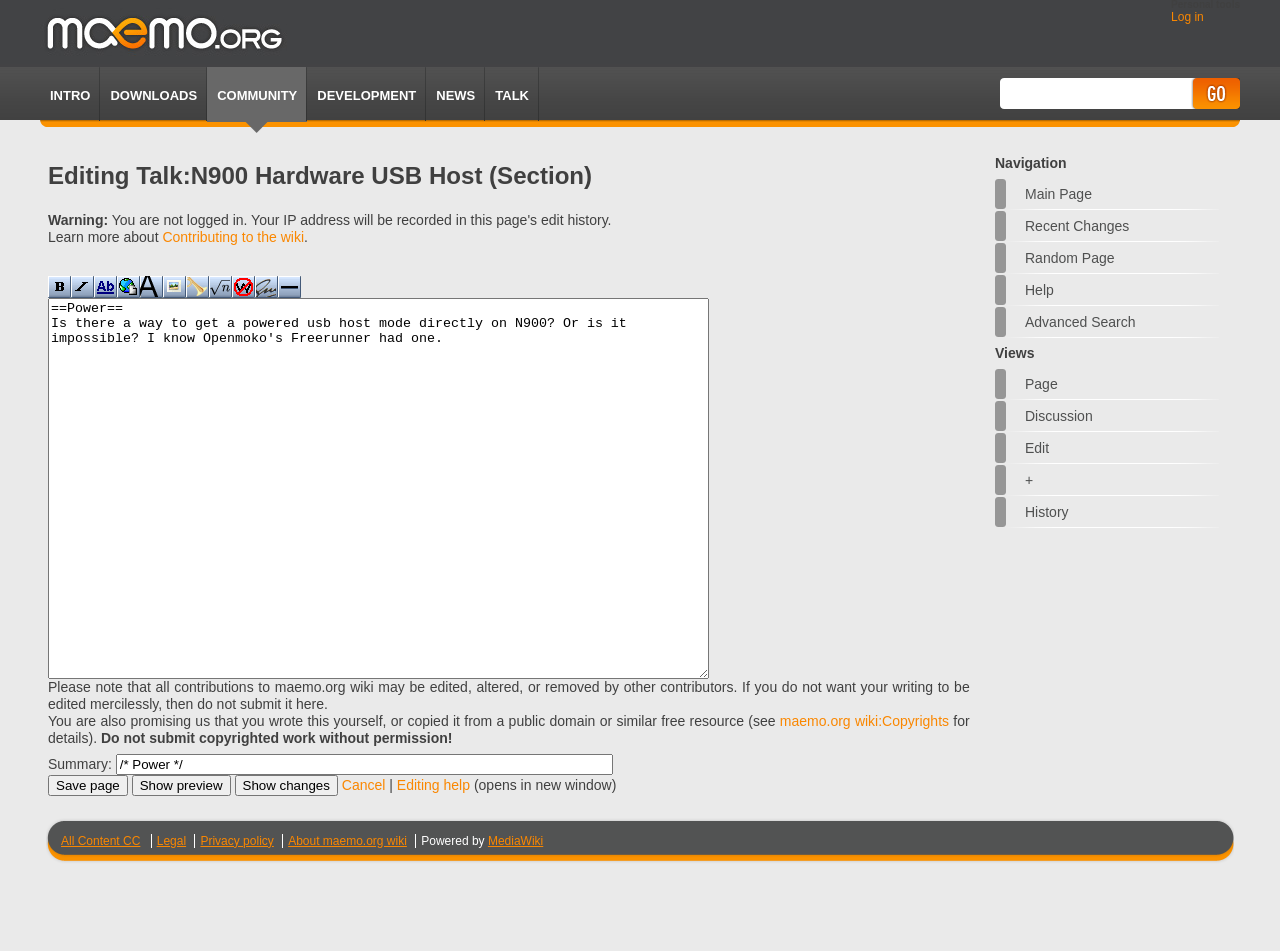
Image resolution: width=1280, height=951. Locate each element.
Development (366, 95)
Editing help (433, 860)
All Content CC (100, 916)
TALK (512, 95)
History (1047, 512)
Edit (1037, 448)
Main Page (1058, 194)
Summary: (80, 839)
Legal (171, 916)
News (455, 95)
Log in (1187, 17)
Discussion (1059, 416)
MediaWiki (515, 916)
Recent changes (1077, 226)
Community (257, 95)
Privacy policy (236, 916)
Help (1039, 290)
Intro (70, 95)
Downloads (153, 95)
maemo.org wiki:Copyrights (864, 796)
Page (1041, 384)
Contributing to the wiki (233, 237)
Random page (1070, 258)
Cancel (364, 860)
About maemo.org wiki (347, 916)
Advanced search (1080, 322)
